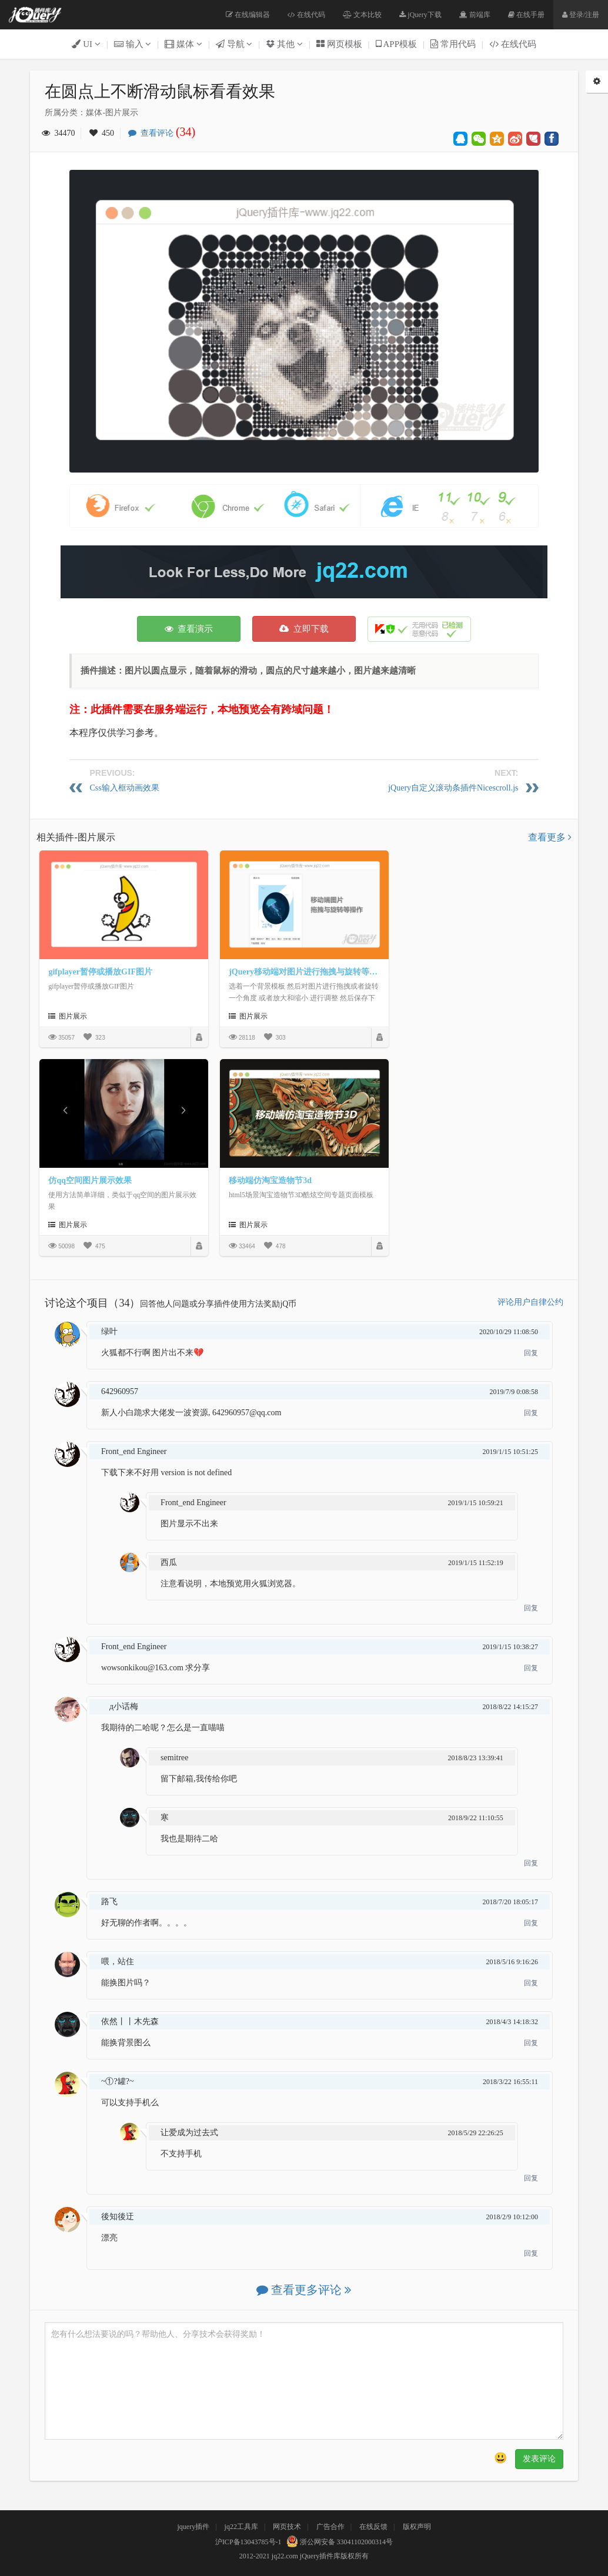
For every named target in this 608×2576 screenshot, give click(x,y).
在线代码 (306, 15)
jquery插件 (193, 2527)
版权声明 (417, 2527)
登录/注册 (580, 15)
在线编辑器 (248, 15)
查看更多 (550, 837)
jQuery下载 (420, 15)
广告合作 (330, 2527)
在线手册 (526, 15)
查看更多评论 (303, 2289)
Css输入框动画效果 (124, 787)
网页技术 (287, 2527)
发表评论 (539, 2458)
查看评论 (164, 133)
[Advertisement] (304, 571)
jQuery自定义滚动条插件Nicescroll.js (453, 787)
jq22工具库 (241, 2527)
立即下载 (304, 629)
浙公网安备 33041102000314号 (338, 2542)
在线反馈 (373, 2527)
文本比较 (362, 15)
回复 (531, 1353)
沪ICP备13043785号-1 (248, 2542)
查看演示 (189, 629)
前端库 (474, 15)
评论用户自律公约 (530, 1302)
